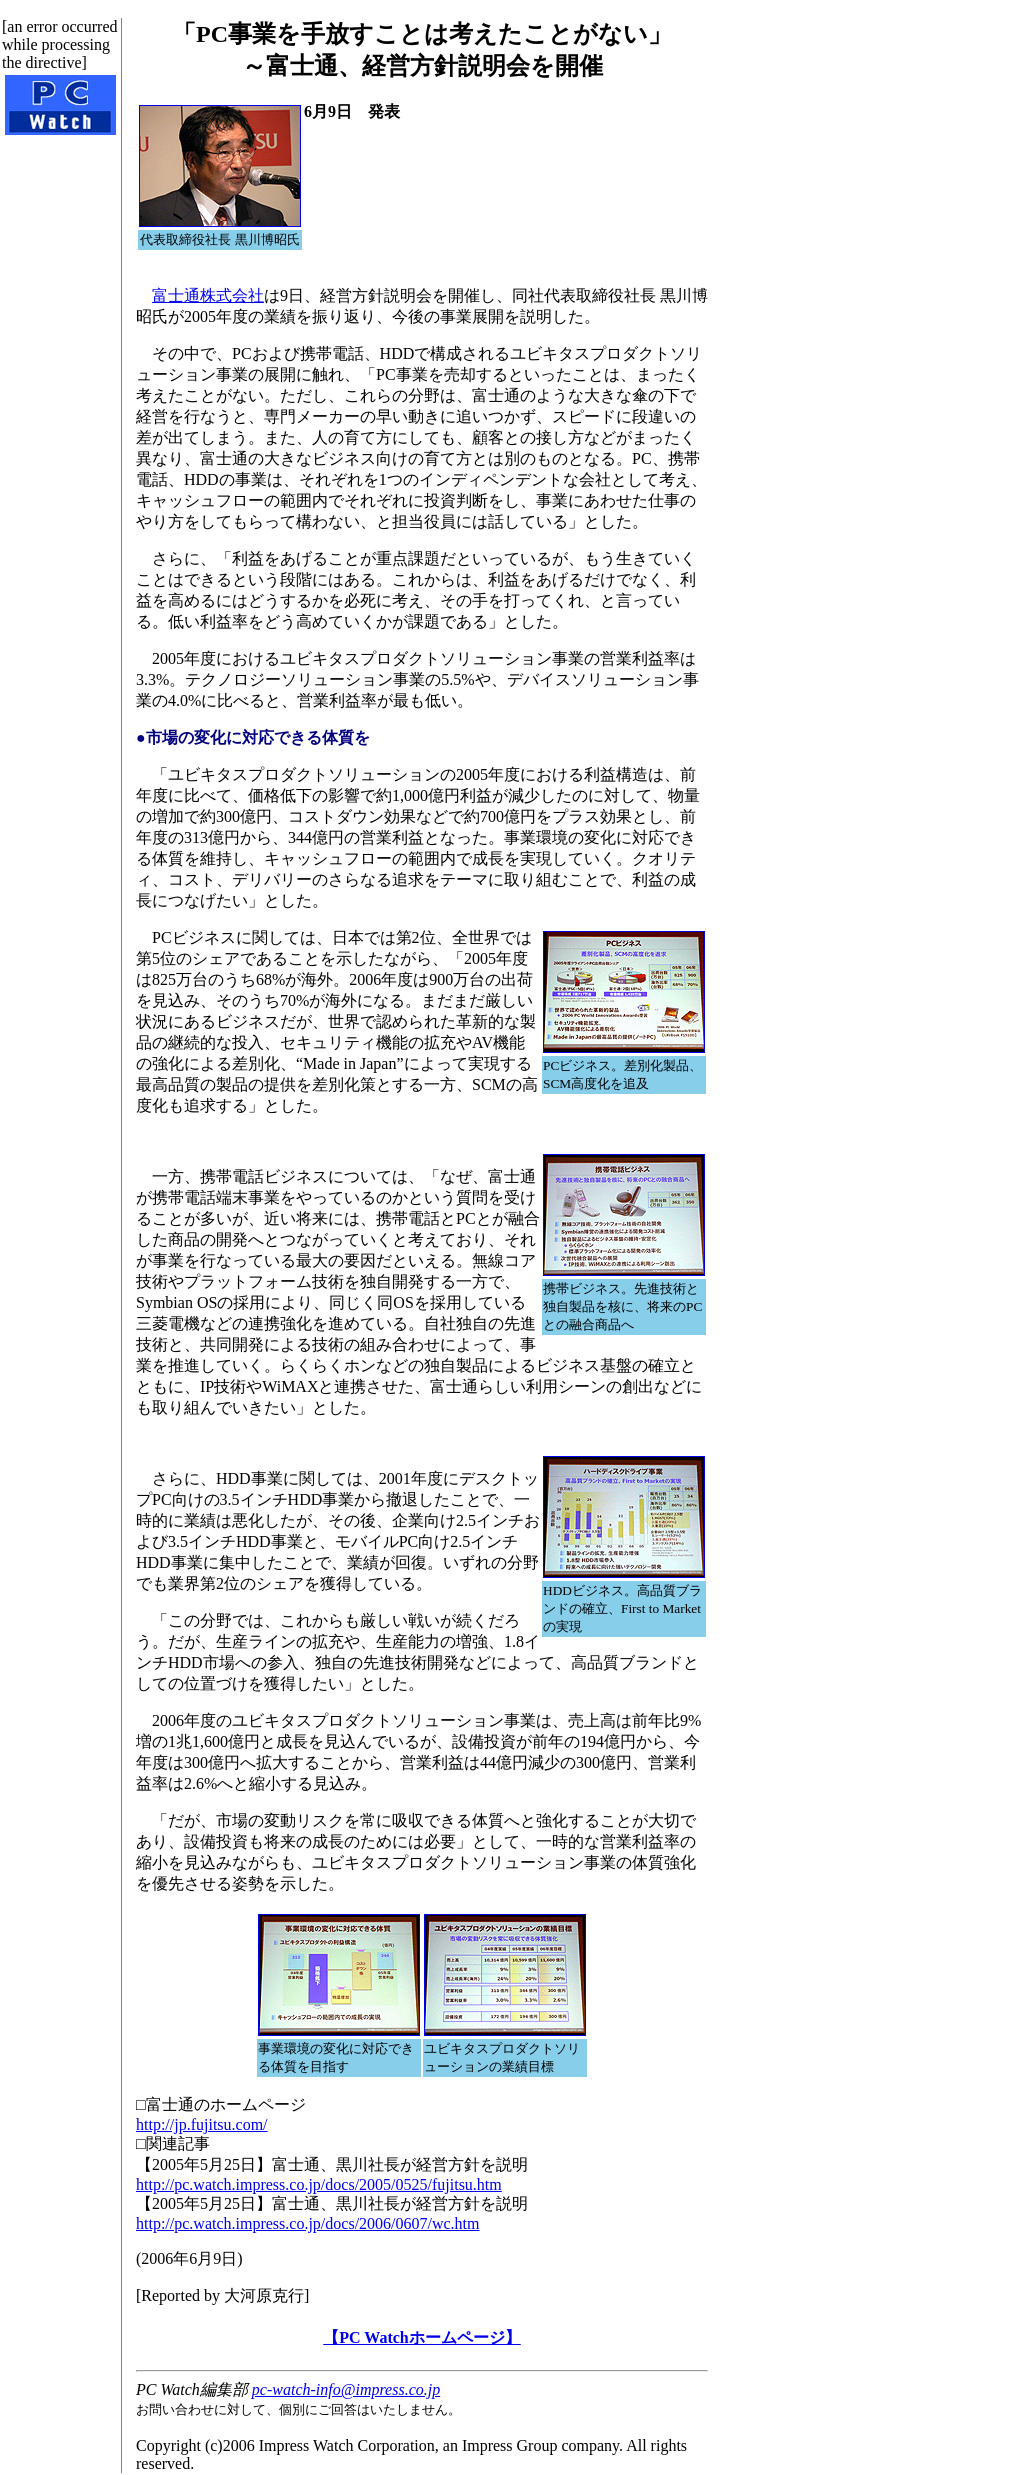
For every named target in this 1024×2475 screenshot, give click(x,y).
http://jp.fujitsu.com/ (202, 2124)
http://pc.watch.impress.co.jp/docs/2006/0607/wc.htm (308, 2223)
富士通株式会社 (208, 295)
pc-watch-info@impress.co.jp (346, 2389)
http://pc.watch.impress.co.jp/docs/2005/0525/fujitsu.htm (319, 2184)
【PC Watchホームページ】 (421, 2337)
